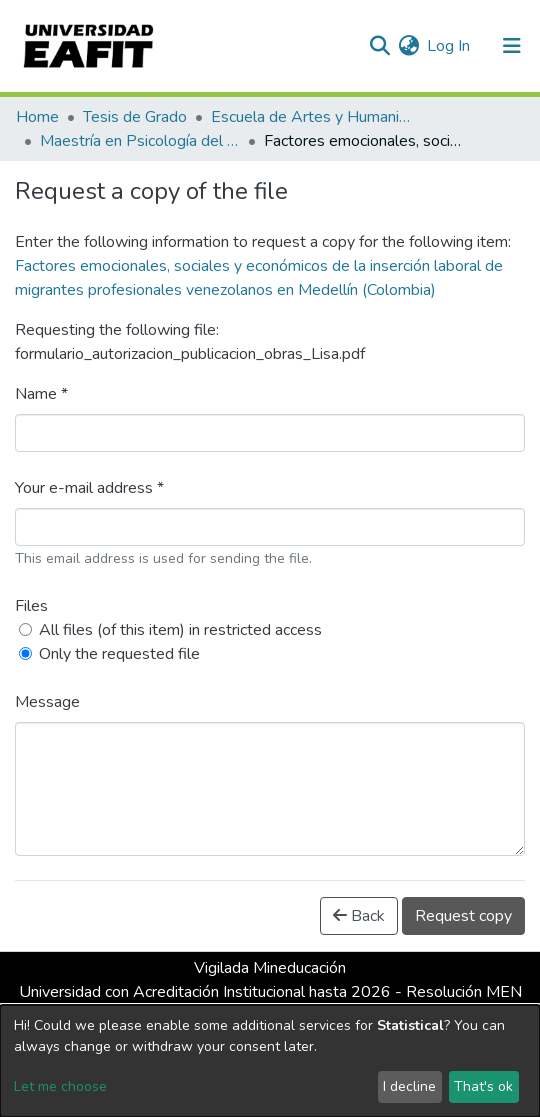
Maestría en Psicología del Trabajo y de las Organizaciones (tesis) (140, 141)
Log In (449, 46)
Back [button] (359, 916)
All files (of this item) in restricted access (180, 630)
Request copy (463, 916)
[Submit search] (379, 46)
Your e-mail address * (89, 488)
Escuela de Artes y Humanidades (311, 117)
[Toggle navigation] (512, 46)
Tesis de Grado (135, 117)
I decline (409, 1086)
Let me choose (60, 1086)
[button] (408, 46)
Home (37, 117)
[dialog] (270, 1061)
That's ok (483, 1086)
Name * (41, 394)
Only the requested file (119, 654)
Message (47, 702)
